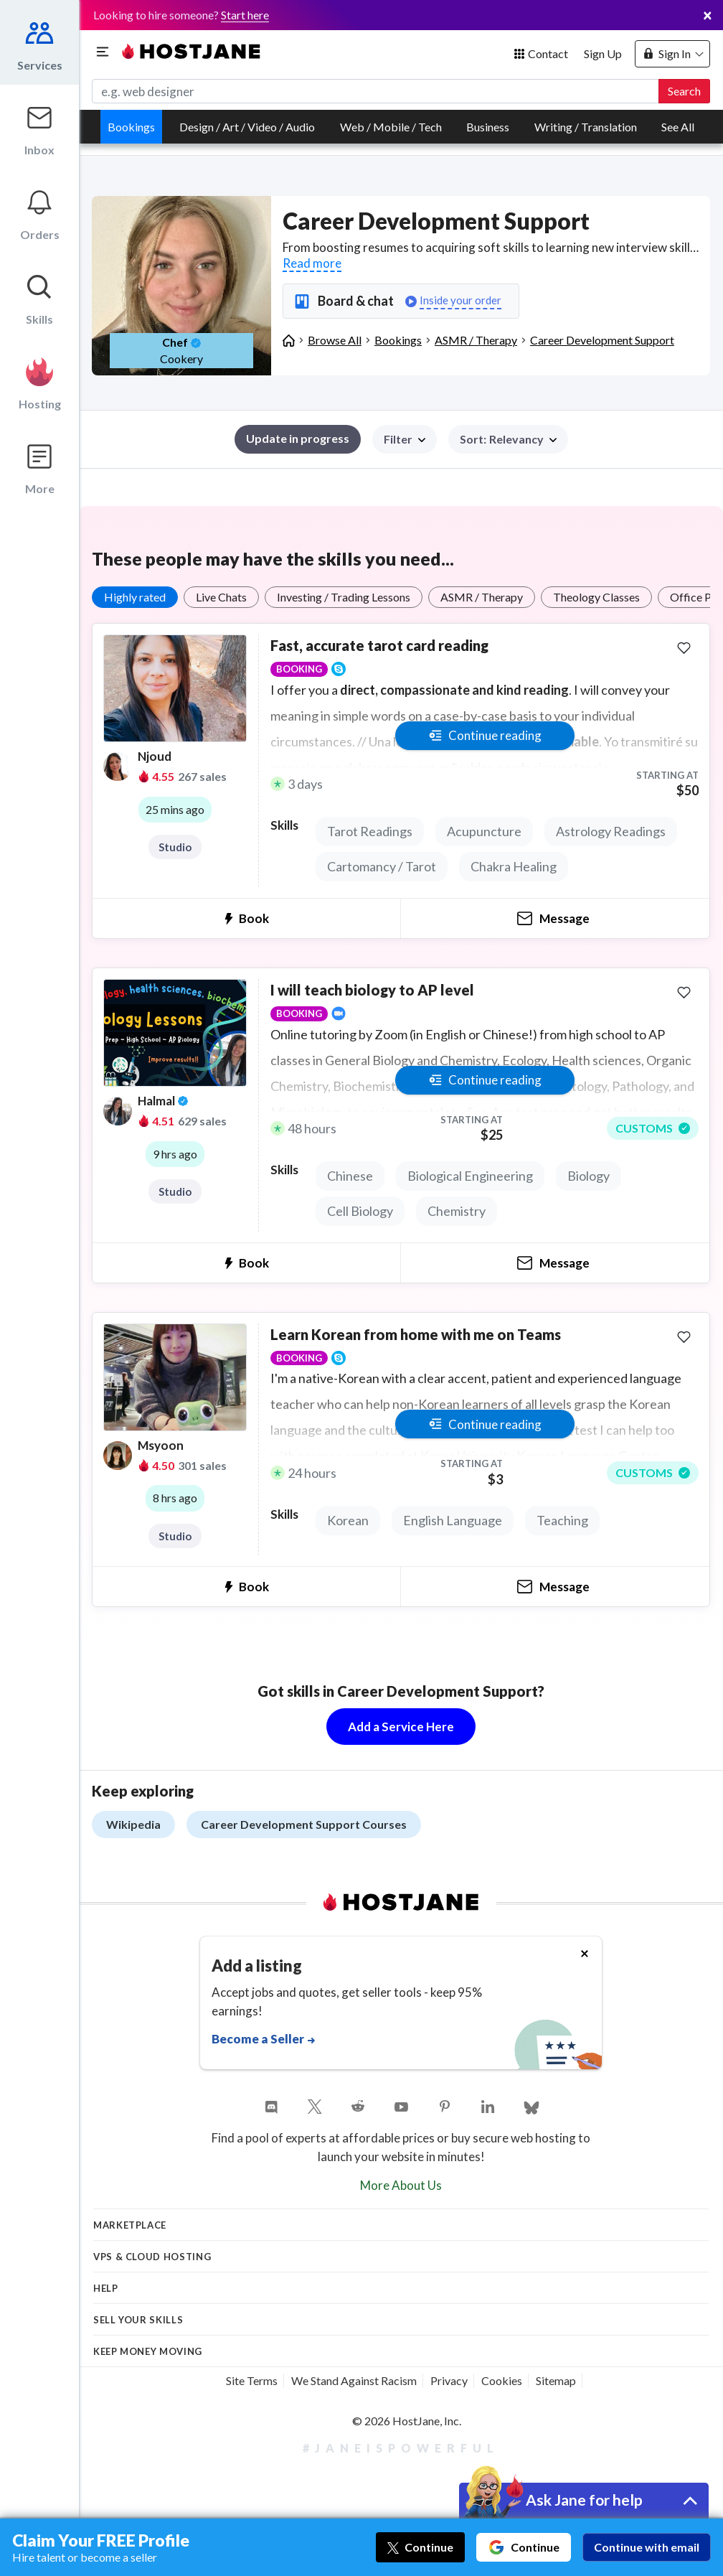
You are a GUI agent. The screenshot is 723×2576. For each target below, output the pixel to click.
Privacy (449, 2380)
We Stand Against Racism (354, 2380)
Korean (348, 1520)
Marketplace (129, 2225)
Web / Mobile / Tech (391, 127)
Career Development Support (602, 340)
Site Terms (252, 2380)
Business (487, 127)
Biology (588, 1176)
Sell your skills (138, 2320)
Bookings (131, 127)
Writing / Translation (585, 127)
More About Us (401, 2185)
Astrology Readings (611, 831)
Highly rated (135, 597)
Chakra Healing (514, 866)
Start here (245, 15)
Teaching (562, 1520)
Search (684, 91)
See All (677, 127)
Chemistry (456, 1211)
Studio (175, 846)
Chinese (350, 1176)
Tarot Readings (369, 831)
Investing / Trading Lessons (343, 597)
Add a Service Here (401, 1726)
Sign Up (603, 53)
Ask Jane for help (584, 2500)
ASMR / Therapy (476, 340)
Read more (312, 263)
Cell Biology (360, 1211)
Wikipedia (133, 1824)
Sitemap (556, 2380)
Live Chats (221, 597)
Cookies (501, 2380)
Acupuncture (484, 831)
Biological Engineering (470, 1176)
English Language (452, 1520)
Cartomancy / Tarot (381, 866)
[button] (508, 439)
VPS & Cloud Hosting (152, 2256)
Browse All (335, 340)
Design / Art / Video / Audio (247, 127)
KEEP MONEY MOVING (147, 2351)
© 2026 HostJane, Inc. (406, 2420)
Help (105, 2288)
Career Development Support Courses (304, 1824)
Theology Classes (596, 597)
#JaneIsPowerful (401, 2448)
